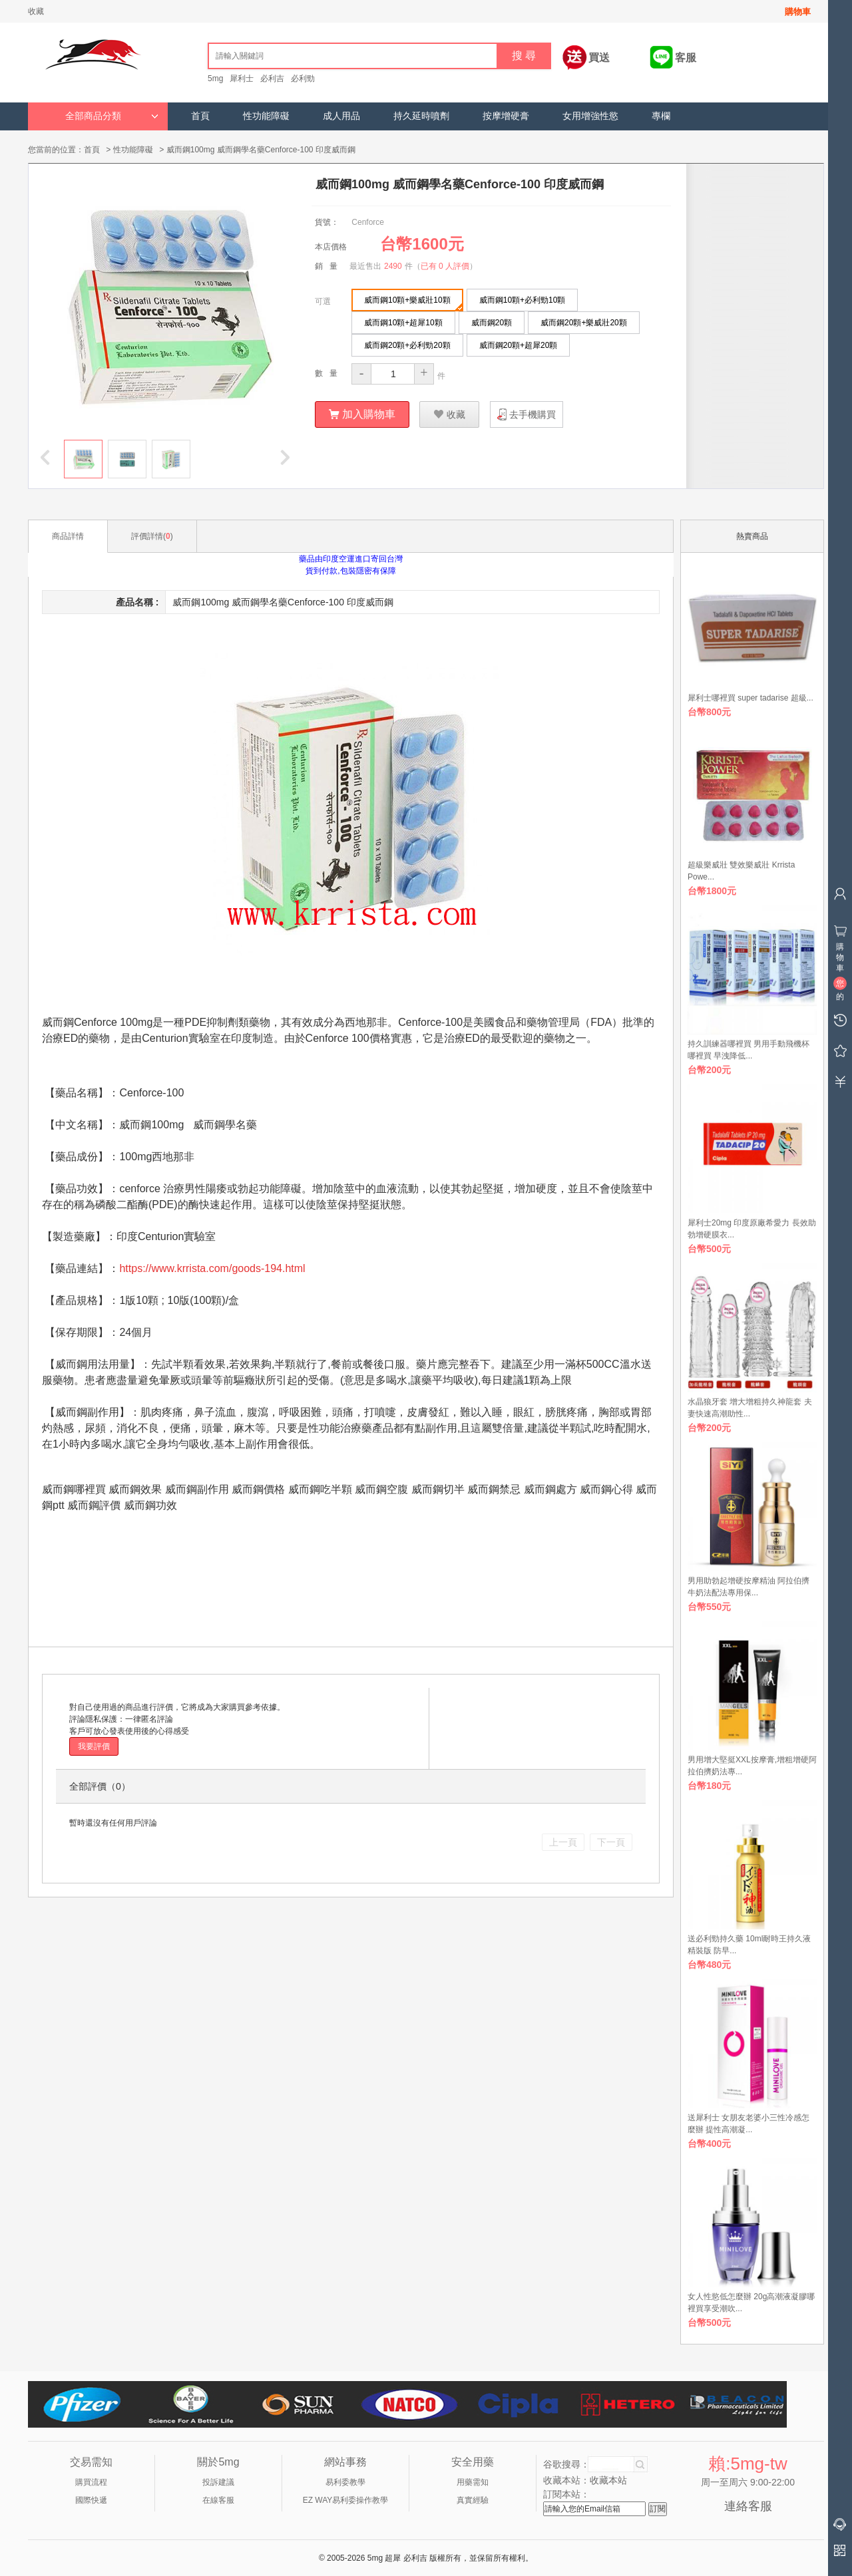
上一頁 (563, 1841)
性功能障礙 (266, 116)
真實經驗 (473, 2499)
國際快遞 (91, 2499)
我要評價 (94, 1745)
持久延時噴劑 (421, 116)
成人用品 (341, 116)
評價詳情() (152, 535)
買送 (599, 57)
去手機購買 (532, 413)
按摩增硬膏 (506, 116)
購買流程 (91, 2481)
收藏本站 (608, 2479)
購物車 (798, 12)
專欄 (661, 116)
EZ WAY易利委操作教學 (346, 2499)
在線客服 (218, 2499)
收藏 (36, 11)
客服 (685, 57)
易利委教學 (345, 2481)
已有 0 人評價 (445, 265)
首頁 (200, 116)
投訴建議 (218, 2481)
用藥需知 (473, 2481)
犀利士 (242, 78)
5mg (215, 78)
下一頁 (611, 1841)
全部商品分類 (111, 116)
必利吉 (272, 78)
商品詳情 (68, 535)
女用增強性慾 (590, 116)
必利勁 (303, 78)
